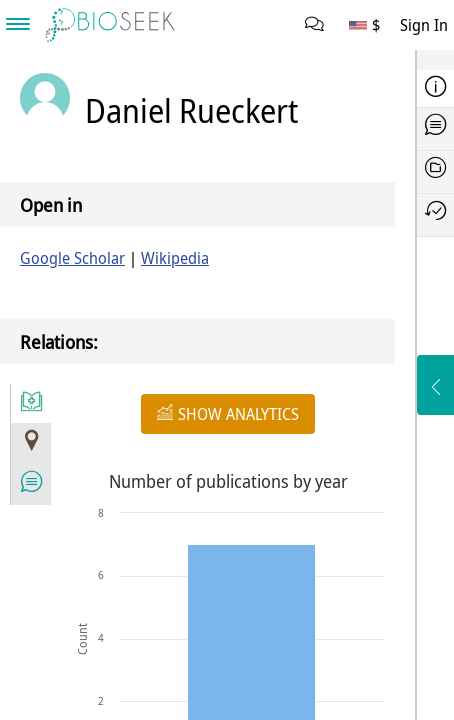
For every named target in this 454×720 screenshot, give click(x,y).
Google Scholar (72, 258)
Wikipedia (175, 258)
